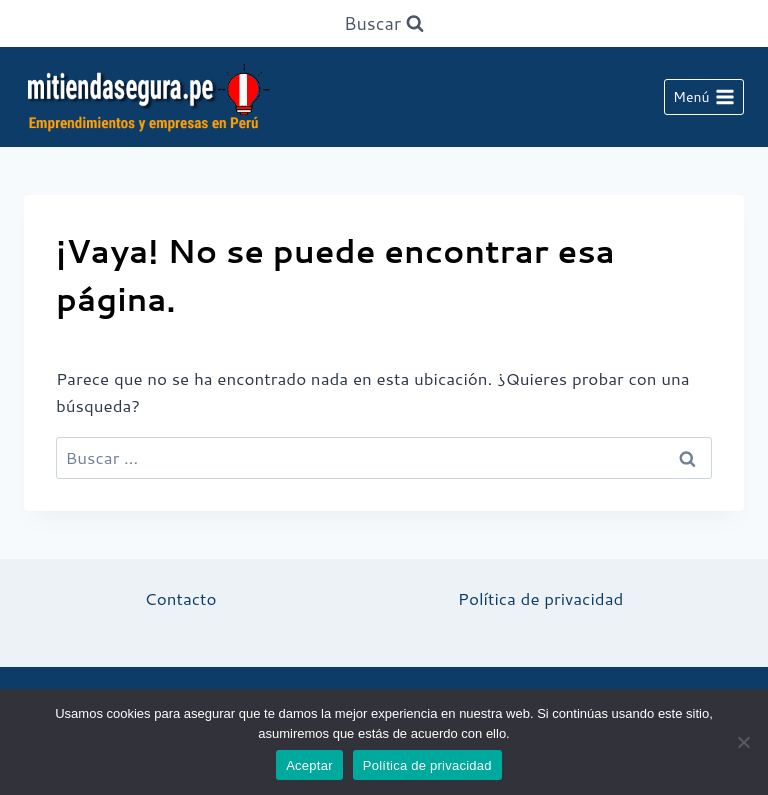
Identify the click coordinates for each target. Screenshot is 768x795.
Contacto (181, 598)
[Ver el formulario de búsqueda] (384, 23)
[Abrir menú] (704, 97)
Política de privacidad (541, 598)
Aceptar (309, 765)
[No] (743, 742)
